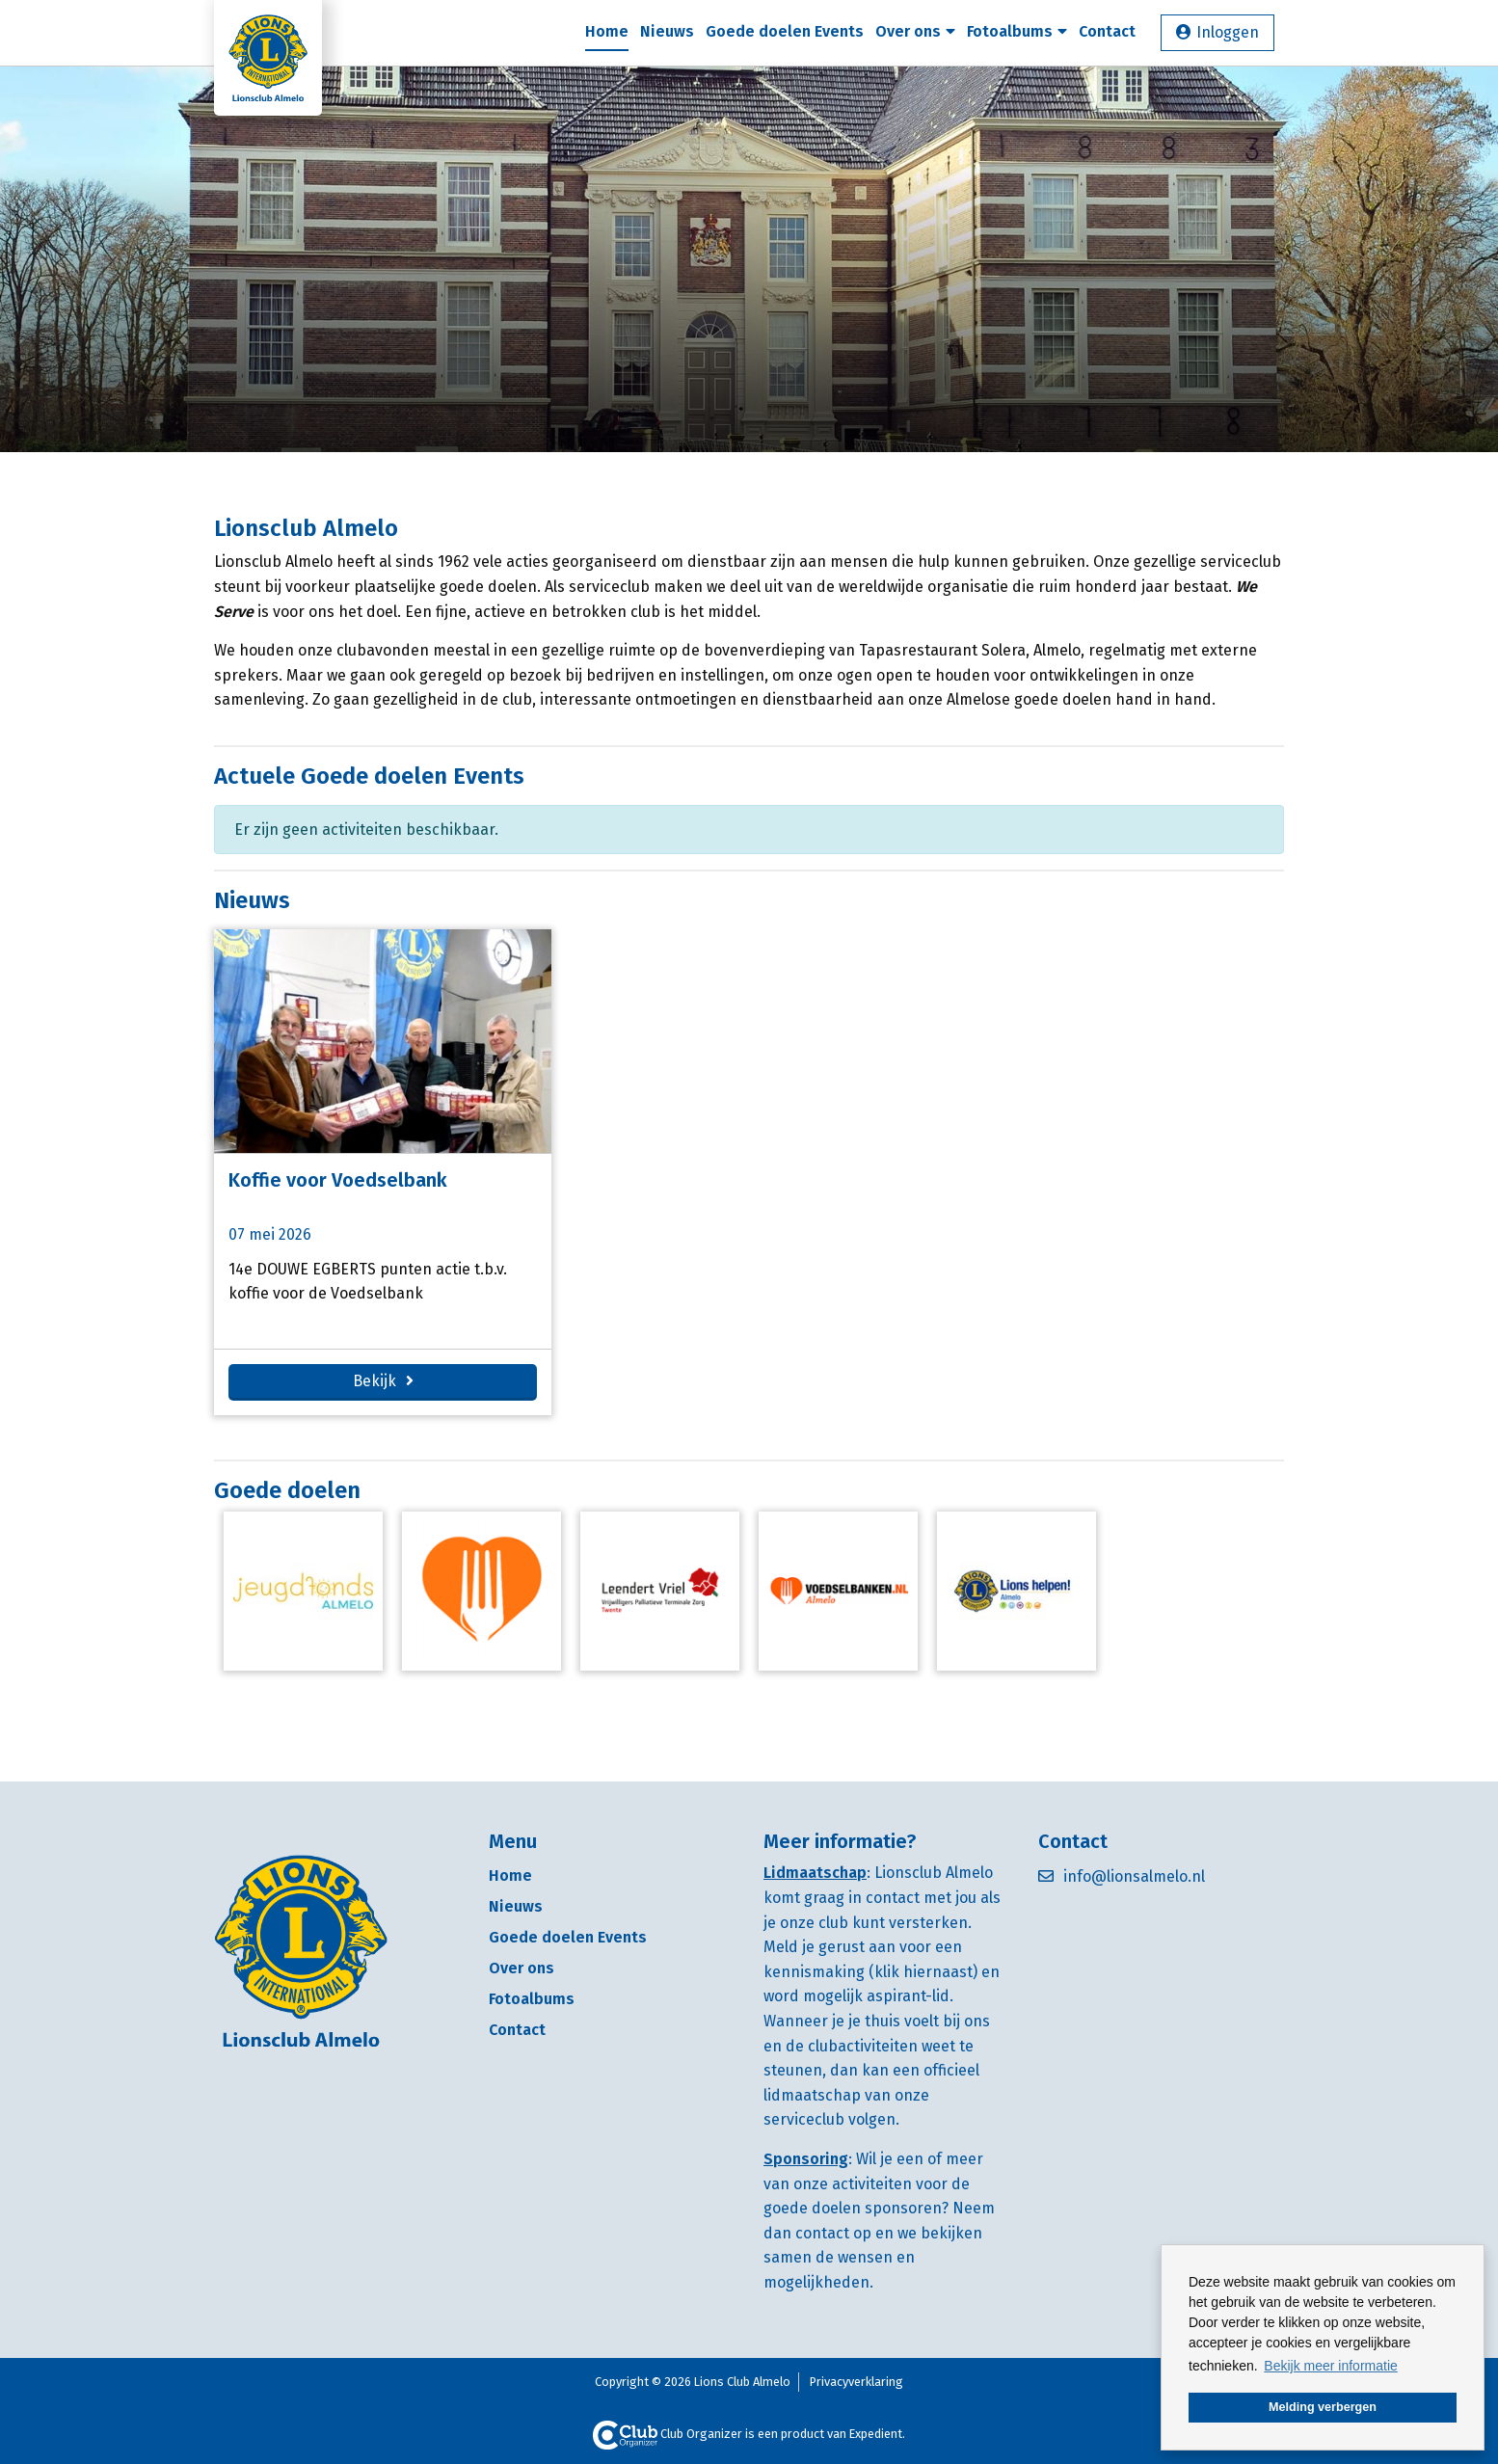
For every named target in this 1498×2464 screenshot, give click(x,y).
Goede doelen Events (785, 31)
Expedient (875, 2433)
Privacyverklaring (856, 2381)
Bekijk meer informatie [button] (1331, 2365)
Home (607, 31)
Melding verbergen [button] (1323, 2407)
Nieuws (667, 31)
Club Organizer (667, 2433)
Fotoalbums (1017, 31)
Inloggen (1227, 32)
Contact (1107, 31)
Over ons (915, 31)
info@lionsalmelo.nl (1134, 1876)
